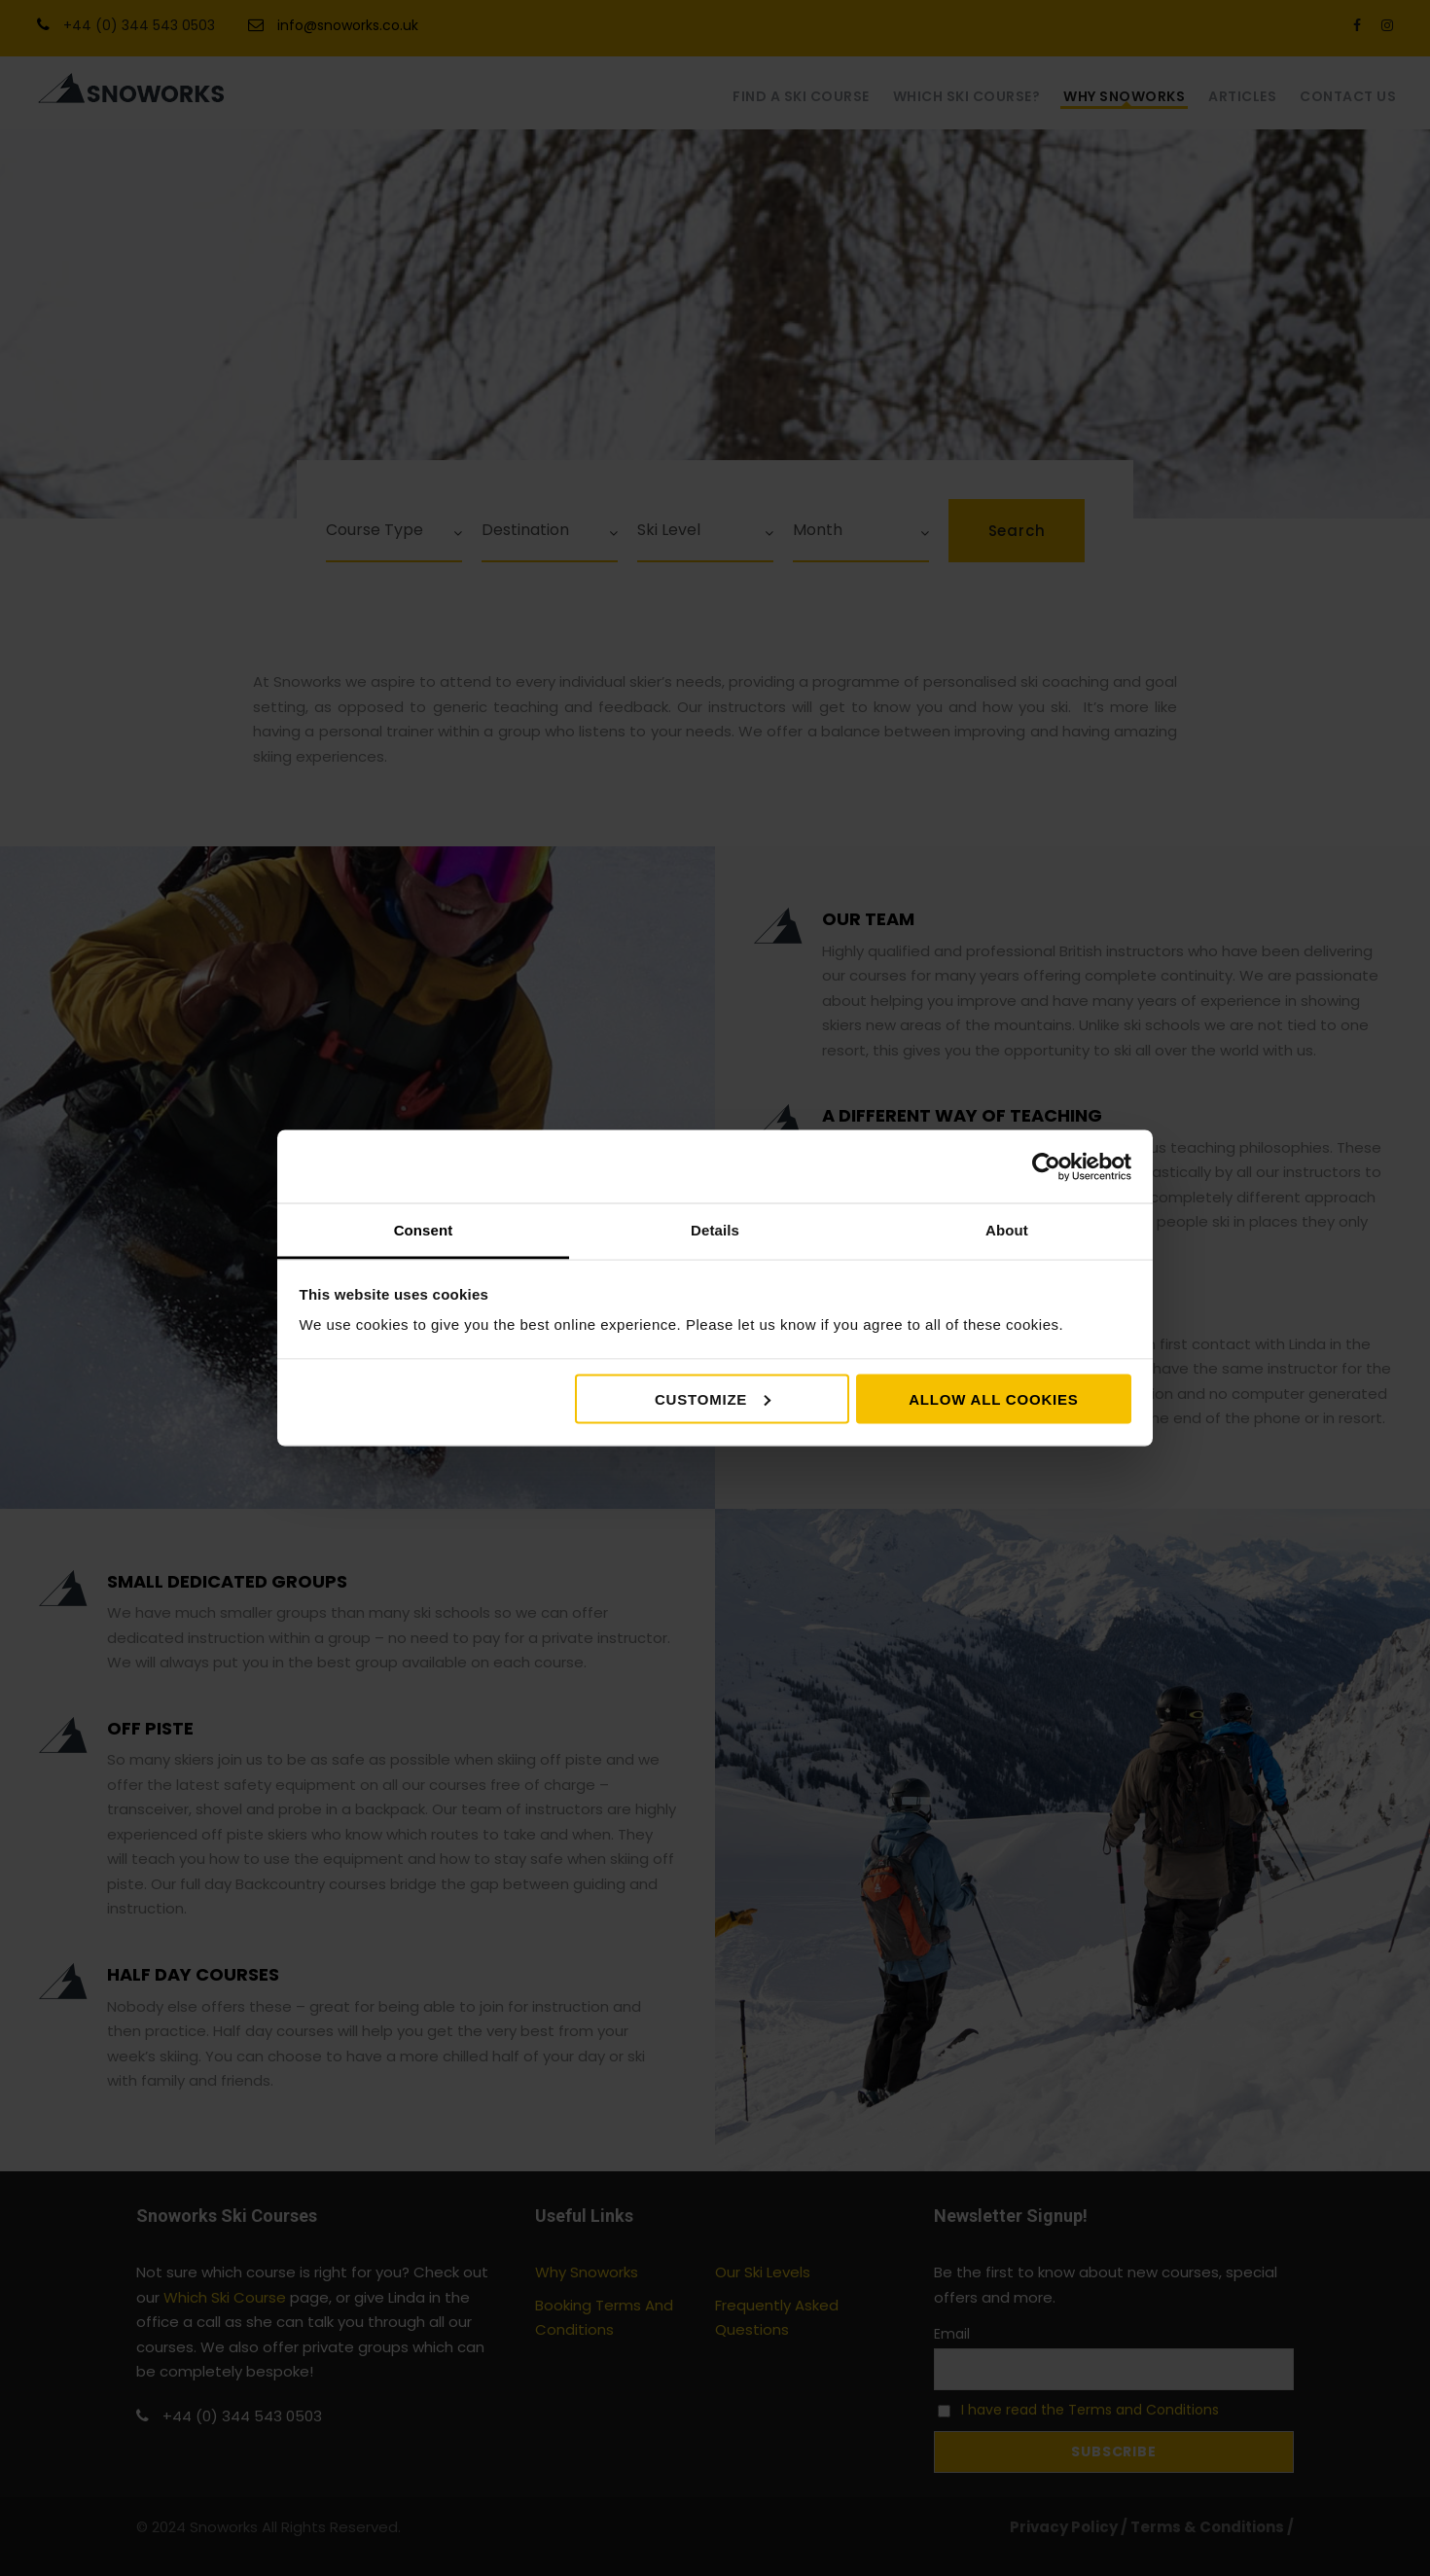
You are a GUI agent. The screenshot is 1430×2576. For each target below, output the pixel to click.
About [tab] (1006, 1230)
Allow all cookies (993, 1398)
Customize (712, 1398)
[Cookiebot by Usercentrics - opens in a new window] (1046, 1166)
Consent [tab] (423, 1230)
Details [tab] (715, 1230)
